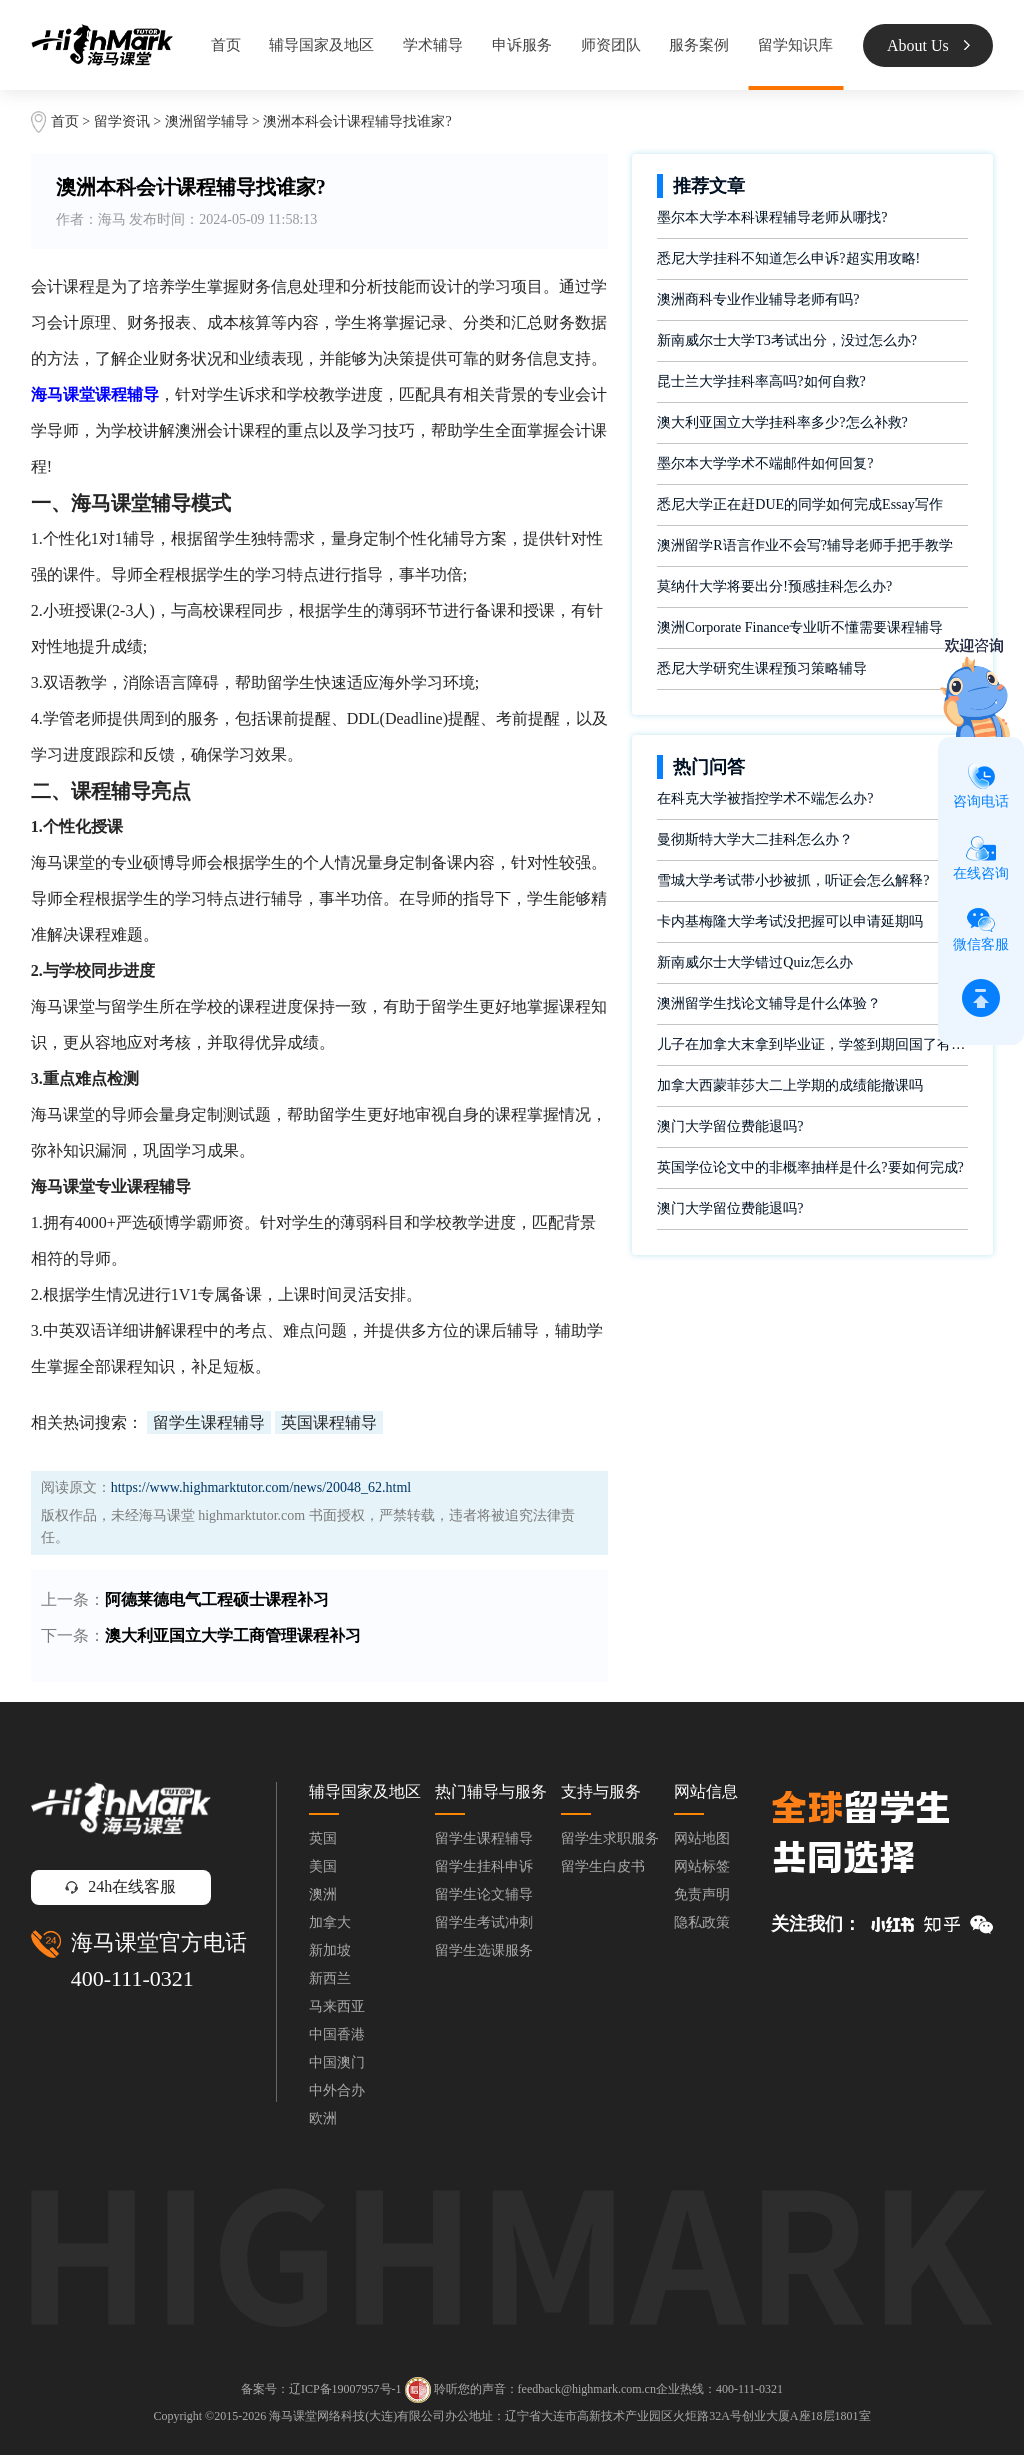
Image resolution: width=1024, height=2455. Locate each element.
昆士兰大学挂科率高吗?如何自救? (761, 381)
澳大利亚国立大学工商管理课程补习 (233, 1635)
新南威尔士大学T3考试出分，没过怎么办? (787, 340)
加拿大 (330, 1922)
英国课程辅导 (329, 1422)
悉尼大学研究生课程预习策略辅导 (762, 668)
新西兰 (330, 1978)
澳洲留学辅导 (207, 121)
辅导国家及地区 (321, 45)
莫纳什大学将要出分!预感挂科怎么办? (774, 586)
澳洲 (323, 1894)
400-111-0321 (132, 1978)
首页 (226, 45)
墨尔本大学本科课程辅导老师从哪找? (772, 217)
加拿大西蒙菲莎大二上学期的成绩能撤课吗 (790, 1085)
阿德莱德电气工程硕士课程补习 (217, 1599)
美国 (323, 1866)
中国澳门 (337, 2062)
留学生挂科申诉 (484, 1866)
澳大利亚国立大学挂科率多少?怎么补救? (782, 422)
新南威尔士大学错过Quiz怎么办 (754, 962)
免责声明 (702, 1894)
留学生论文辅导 (484, 1894)
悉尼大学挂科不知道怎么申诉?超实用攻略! (788, 258)
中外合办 (337, 2090)
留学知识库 (795, 45)
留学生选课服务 (484, 1950)
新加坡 (330, 1950)
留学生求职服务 (610, 1838)
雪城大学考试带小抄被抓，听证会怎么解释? (793, 880)
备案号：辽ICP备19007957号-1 (321, 2388)
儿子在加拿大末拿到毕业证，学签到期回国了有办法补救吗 (812, 1044)
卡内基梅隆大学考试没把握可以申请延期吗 (790, 921)
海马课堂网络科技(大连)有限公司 (357, 2416)
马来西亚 (337, 2006)
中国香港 (337, 2034)
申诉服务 (522, 45)
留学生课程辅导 (209, 1422)
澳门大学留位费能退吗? (730, 1126)
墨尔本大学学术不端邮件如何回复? (765, 463)
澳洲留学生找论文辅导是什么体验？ (769, 1003)
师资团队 (611, 45)
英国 (323, 1838)
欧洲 (323, 2118)
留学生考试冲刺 (484, 1922)
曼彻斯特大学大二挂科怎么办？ (755, 839)
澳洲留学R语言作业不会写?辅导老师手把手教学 (805, 545)
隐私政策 (702, 1922)
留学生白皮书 (603, 1866)
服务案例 (699, 45)
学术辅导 (433, 45)
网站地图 (702, 1838)
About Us (928, 45)
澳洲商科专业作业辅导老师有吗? (758, 299)
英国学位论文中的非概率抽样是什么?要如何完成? (810, 1167)
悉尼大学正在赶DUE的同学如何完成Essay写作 (799, 504)
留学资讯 (122, 121)
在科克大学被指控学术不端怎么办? (765, 798)
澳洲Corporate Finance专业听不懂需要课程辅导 (800, 627)
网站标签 (702, 1866)
